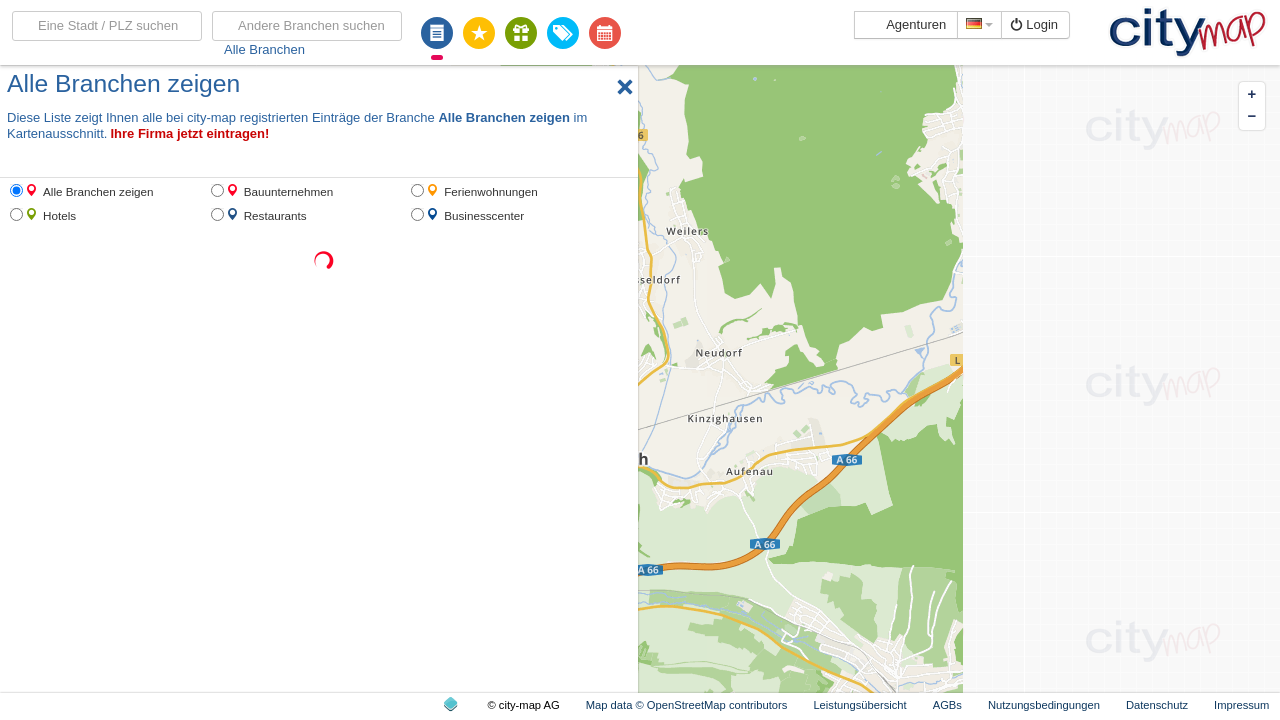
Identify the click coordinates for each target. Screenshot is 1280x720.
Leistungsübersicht (859, 705)
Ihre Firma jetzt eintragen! (189, 133)
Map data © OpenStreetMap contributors (687, 705)
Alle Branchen (264, 49)
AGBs (947, 705)
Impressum (1241, 705)
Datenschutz (1157, 705)
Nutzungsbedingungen (1044, 705)
